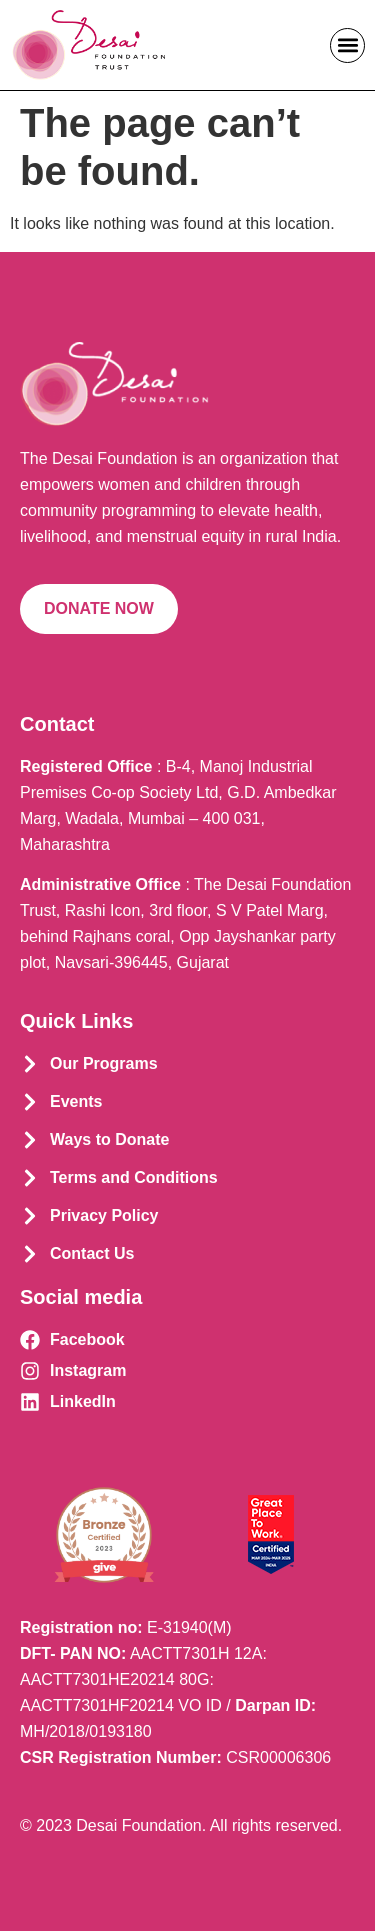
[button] (347, 45)
